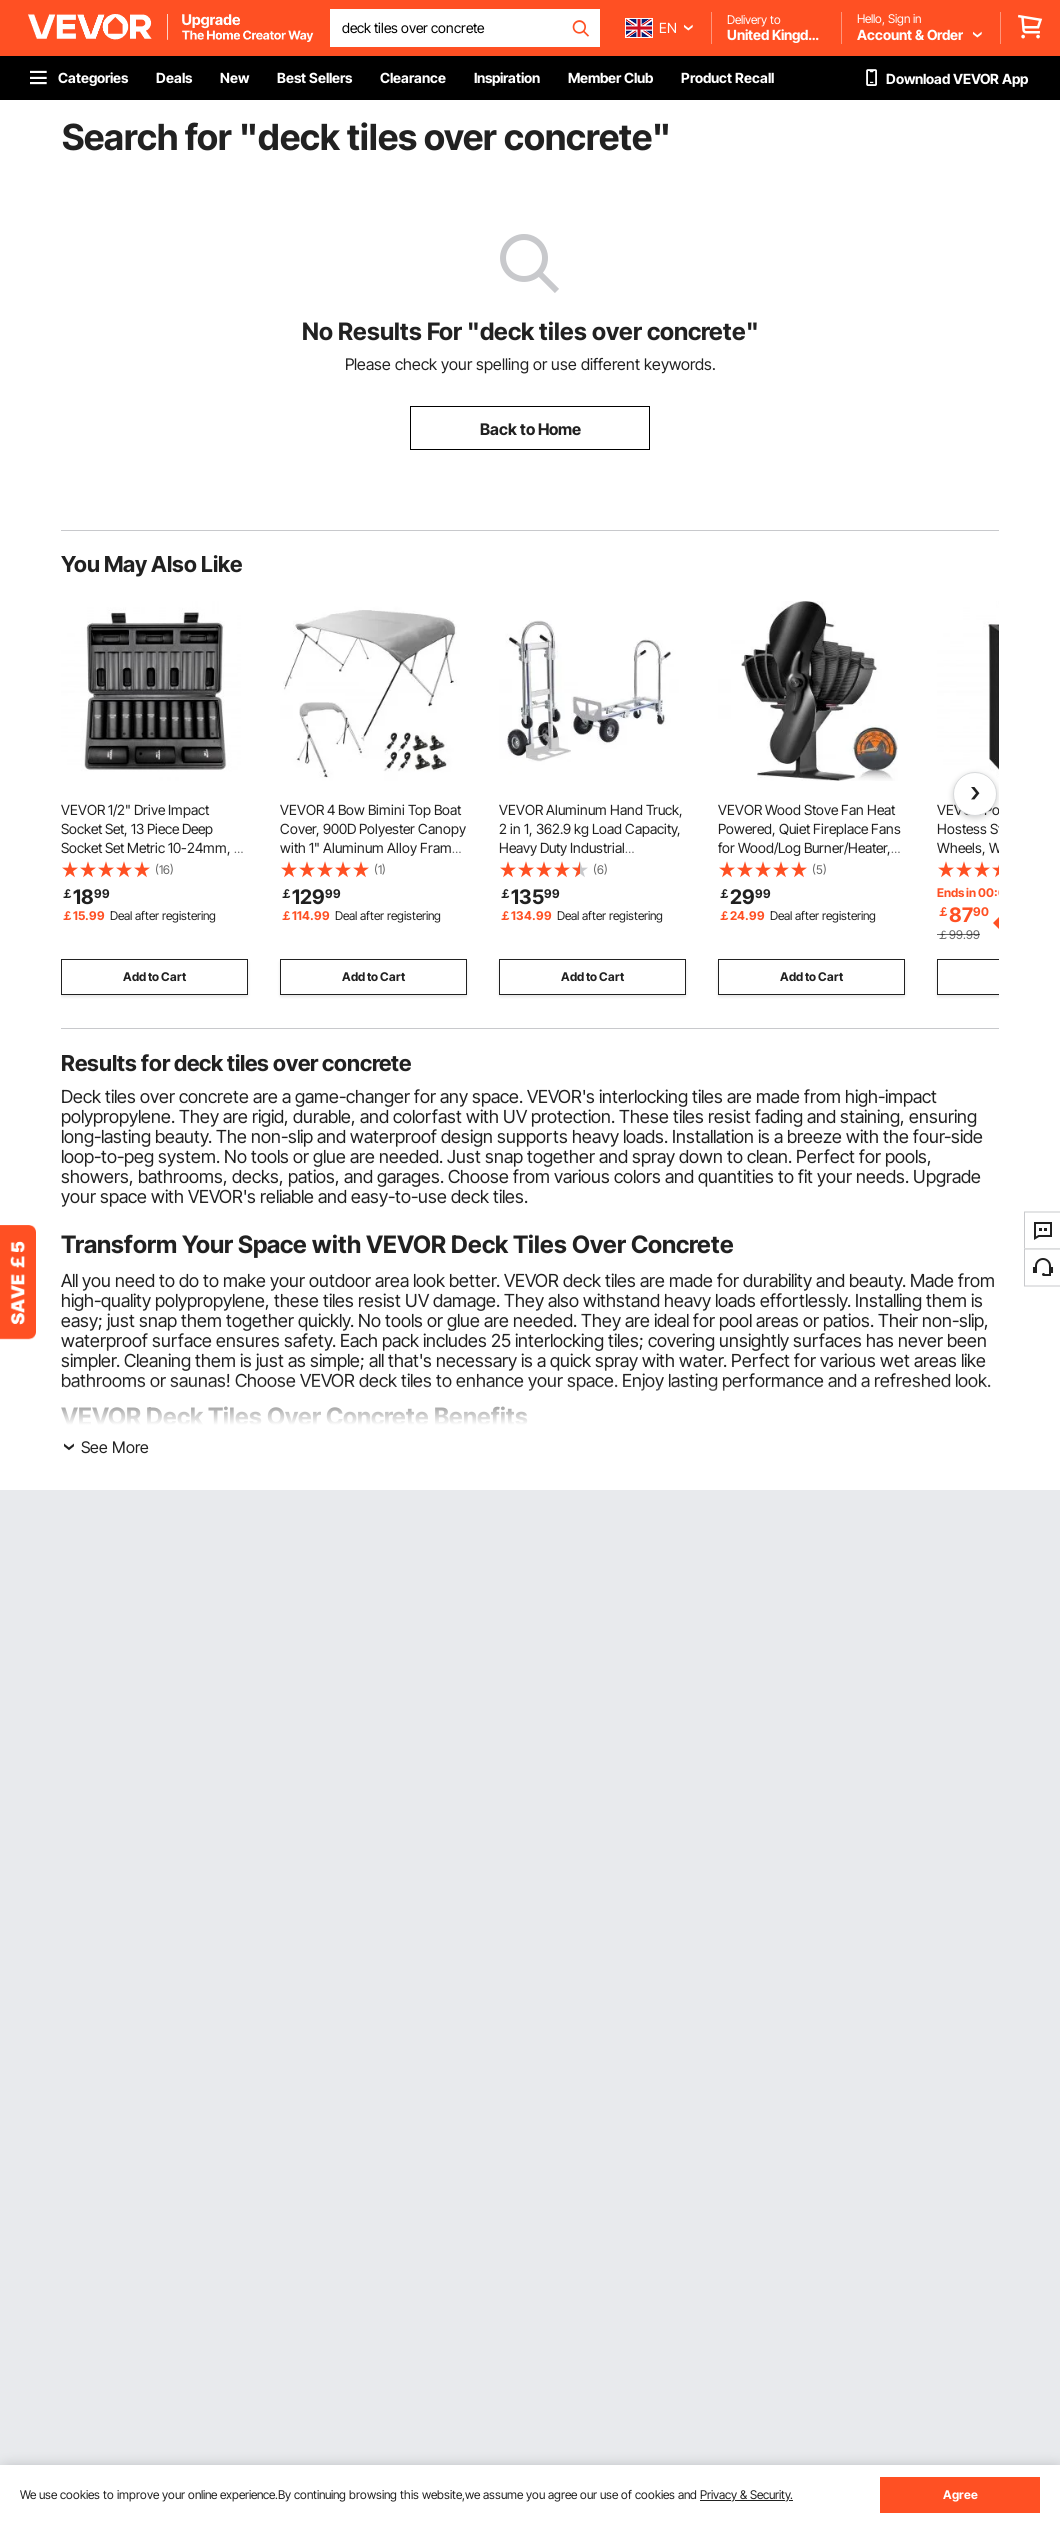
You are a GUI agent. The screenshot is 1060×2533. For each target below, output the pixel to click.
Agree (960, 2494)
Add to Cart (154, 976)
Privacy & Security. (746, 2494)
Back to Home (530, 429)
